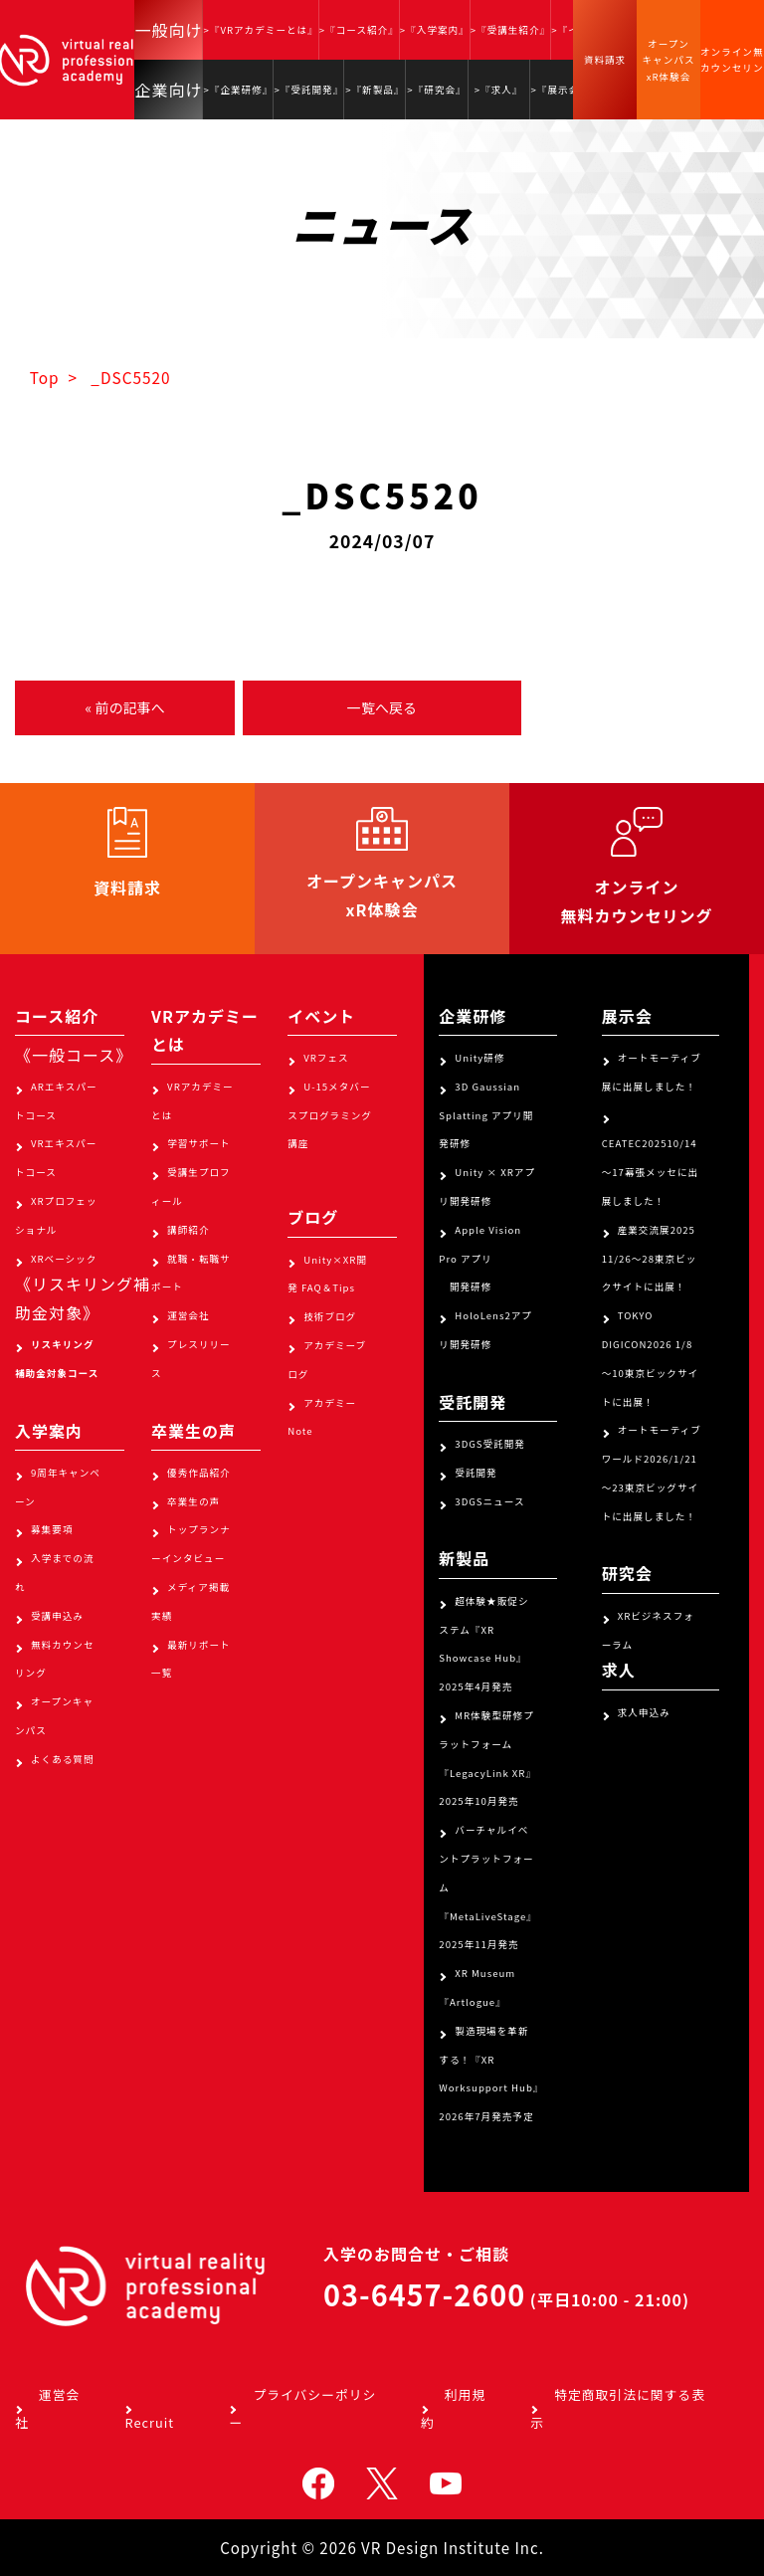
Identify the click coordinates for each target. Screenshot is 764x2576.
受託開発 (475, 1473)
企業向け (168, 89)
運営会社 (188, 1315)
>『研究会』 (436, 90)
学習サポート (199, 1143)
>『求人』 (499, 90)
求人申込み (644, 1712)
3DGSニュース (489, 1501)
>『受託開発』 (308, 90)
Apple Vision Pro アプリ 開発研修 (480, 1258)
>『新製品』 (374, 90)
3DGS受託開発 (490, 1444)
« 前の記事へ (124, 707)
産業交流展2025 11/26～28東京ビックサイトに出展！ (649, 1258)
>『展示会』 (560, 90)
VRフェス (325, 1058)
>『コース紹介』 (359, 30)
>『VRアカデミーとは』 (260, 30)
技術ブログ (329, 1316)
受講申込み (57, 1616)
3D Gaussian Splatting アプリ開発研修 (486, 1115)
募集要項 (52, 1529)
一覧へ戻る (382, 707)
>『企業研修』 (238, 90)
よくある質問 (63, 1759)
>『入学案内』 (435, 30)
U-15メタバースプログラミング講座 (329, 1115)
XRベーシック (63, 1259)
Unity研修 (479, 1058)
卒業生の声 (193, 1501)
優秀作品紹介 (199, 1473)
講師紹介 (188, 1230)
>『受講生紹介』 (510, 30)
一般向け (168, 30)
